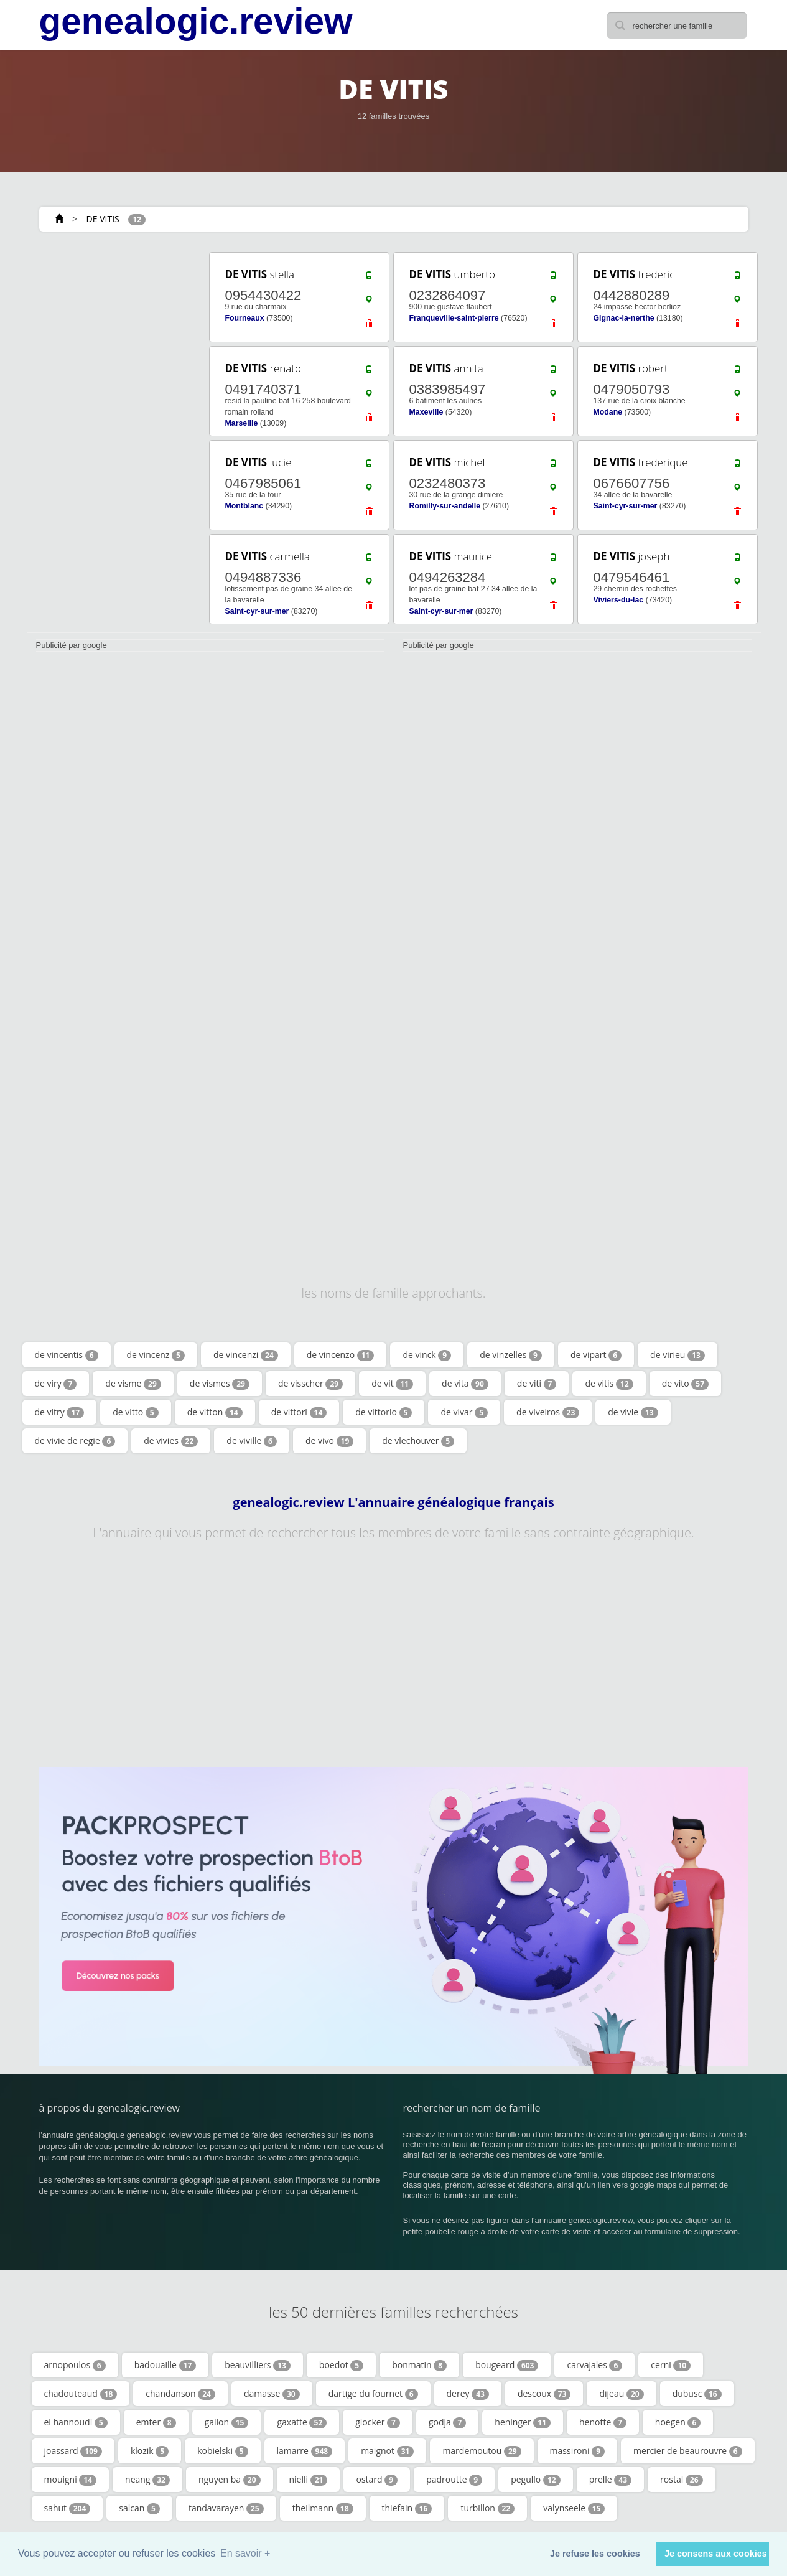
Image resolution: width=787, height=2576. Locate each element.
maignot (387, 2451)
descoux (544, 2393)
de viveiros (547, 1412)
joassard (73, 2451)
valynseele (574, 2508)
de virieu (677, 1355)
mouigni (70, 2479)
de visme (133, 1383)
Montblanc (244, 506)
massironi (577, 2451)
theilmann (322, 2508)
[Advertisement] (114, 437)
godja (447, 2422)
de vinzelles (511, 1355)
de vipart (596, 1355)
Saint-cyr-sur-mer (626, 506)
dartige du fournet (373, 2393)
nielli (308, 2479)
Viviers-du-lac (619, 600)
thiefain (407, 2508)
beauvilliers (258, 2365)
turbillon (487, 2508)
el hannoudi (76, 2422)
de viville (251, 1441)
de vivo (329, 1441)
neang (147, 2479)
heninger (523, 2422)
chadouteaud (81, 2393)
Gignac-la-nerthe (624, 318)
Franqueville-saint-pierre (454, 318)
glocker (377, 2422)
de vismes (219, 1383)
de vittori (299, 1412)
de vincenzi (245, 1355)
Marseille (241, 423)
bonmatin (419, 2365)
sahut (67, 2508)
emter (156, 2422)
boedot (341, 2365)
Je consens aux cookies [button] (715, 2554)
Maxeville (426, 412)
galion (227, 2422)
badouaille (165, 2365)
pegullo (535, 2479)
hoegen (678, 2422)
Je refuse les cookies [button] (595, 2554)
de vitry (60, 1412)
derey (468, 2393)
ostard (377, 2479)
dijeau (621, 2393)
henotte (602, 2422)
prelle (610, 2479)
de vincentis (66, 1355)
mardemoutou (481, 2451)
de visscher (310, 1383)
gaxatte (302, 2422)
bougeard (506, 2365)
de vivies (171, 1441)
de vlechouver (418, 1441)
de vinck (427, 1355)
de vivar (464, 1412)
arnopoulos (75, 2365)
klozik (150, 2451)
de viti (537, 1383)
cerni (671, 2365)
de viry (56, 1383)
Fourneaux (244, 318)
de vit (392, 1383)
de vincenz (156, 1355)
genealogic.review (196, 21)
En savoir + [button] (245, 2553)
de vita (465, 1383)
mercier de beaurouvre (687, 2451)
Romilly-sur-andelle (445, 506)
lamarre (305, 2451)
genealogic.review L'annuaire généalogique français (393, 1502)
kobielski (222, 2451)
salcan (139, 2508)
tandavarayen (226, 2508)
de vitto (136, 1412)
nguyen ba (229, 2479)
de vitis (609, 1383)
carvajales (594, 2365)
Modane (608, 412)
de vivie (633, 1412)
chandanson (180, 2393)
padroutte (454, 2479)
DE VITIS (102, 219)
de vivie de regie (75, 1441)
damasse (272, 2393)
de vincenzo (341, 1355)
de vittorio (383, 1412)
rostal (681, 2479)
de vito (685, 1383)
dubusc (697, 2393)
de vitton (215, 1412)
